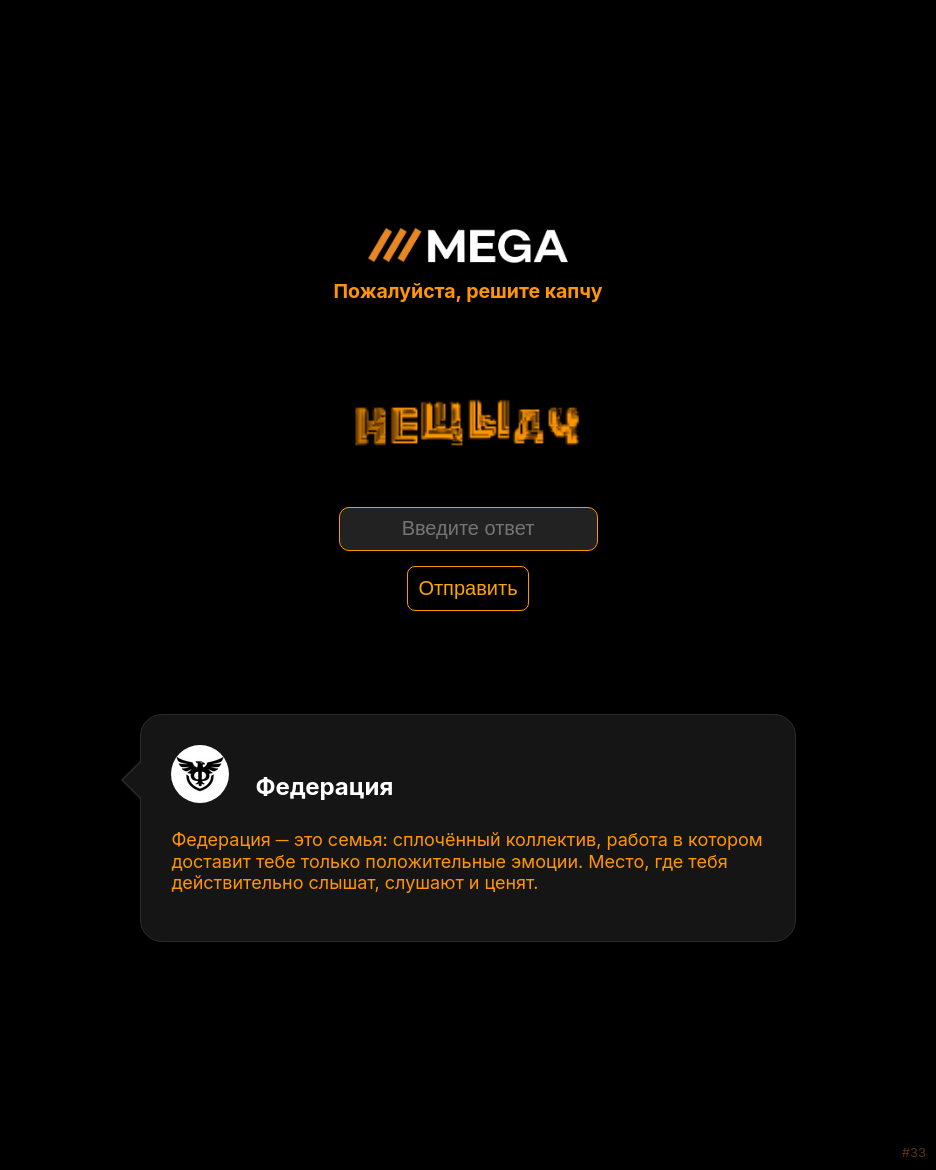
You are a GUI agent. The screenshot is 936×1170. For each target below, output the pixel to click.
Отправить (467, 588)
